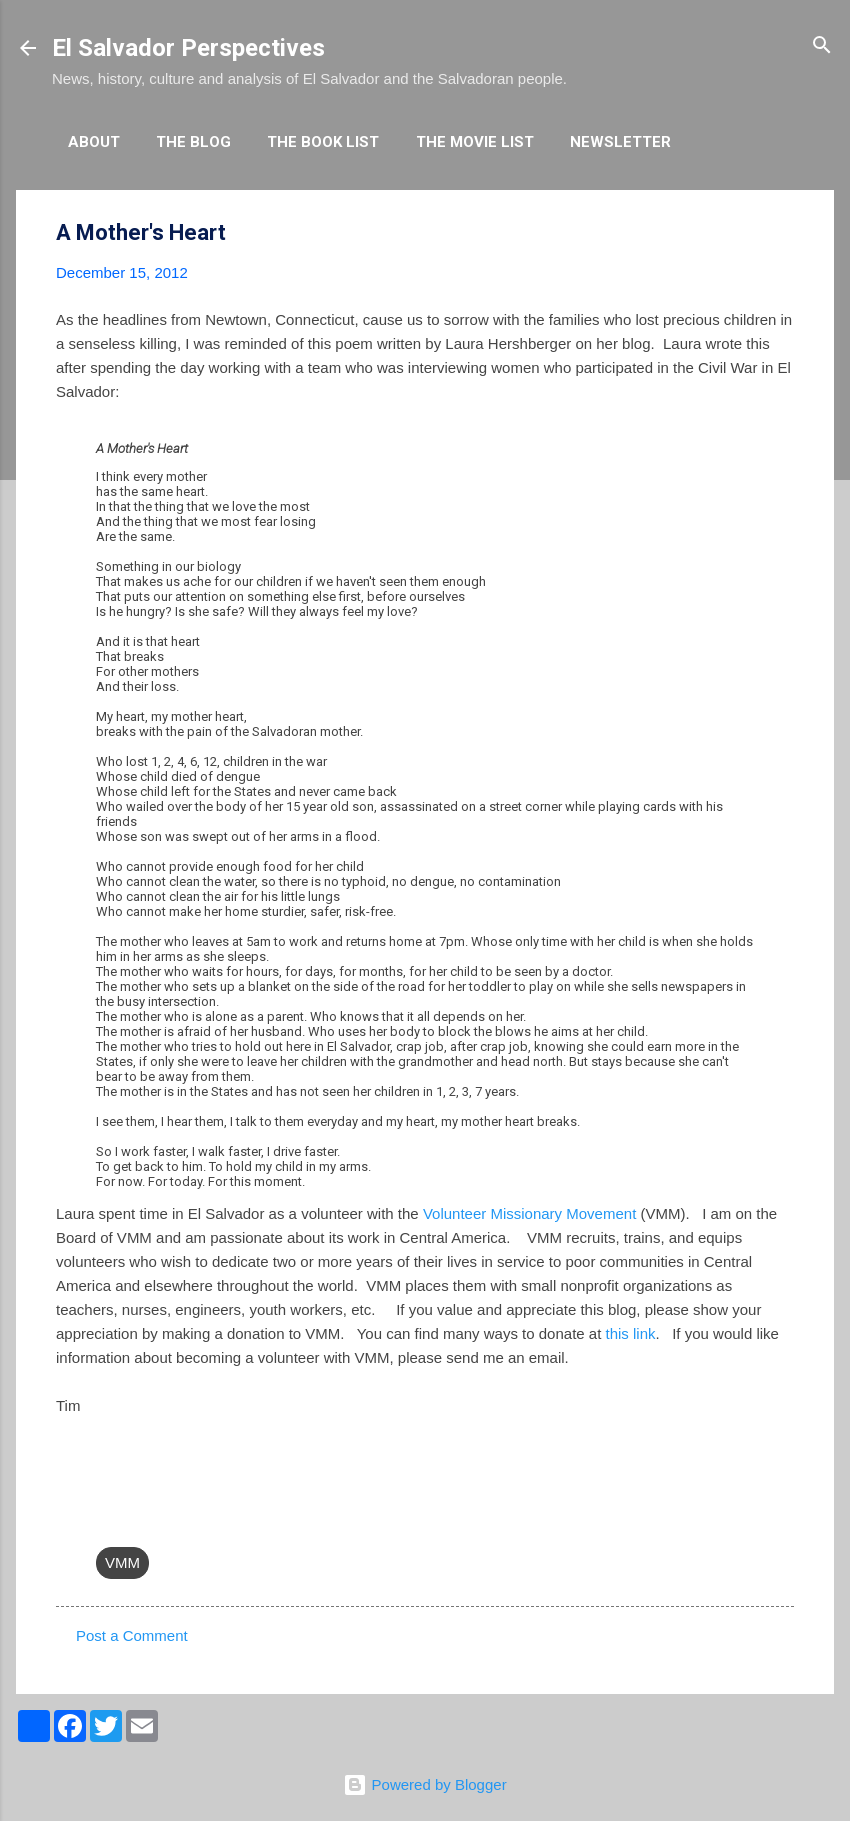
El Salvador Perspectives (188, 48)
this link (631, 1333)
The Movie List (475, 142)
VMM (122, 1562)
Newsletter (620, 142)
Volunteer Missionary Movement (529, 1213)
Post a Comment (132, 1635)
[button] (782, 233)
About (94, 142)
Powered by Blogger (424, 1784)
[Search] (822, 46)
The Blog (193, 142)
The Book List (323, 142)
